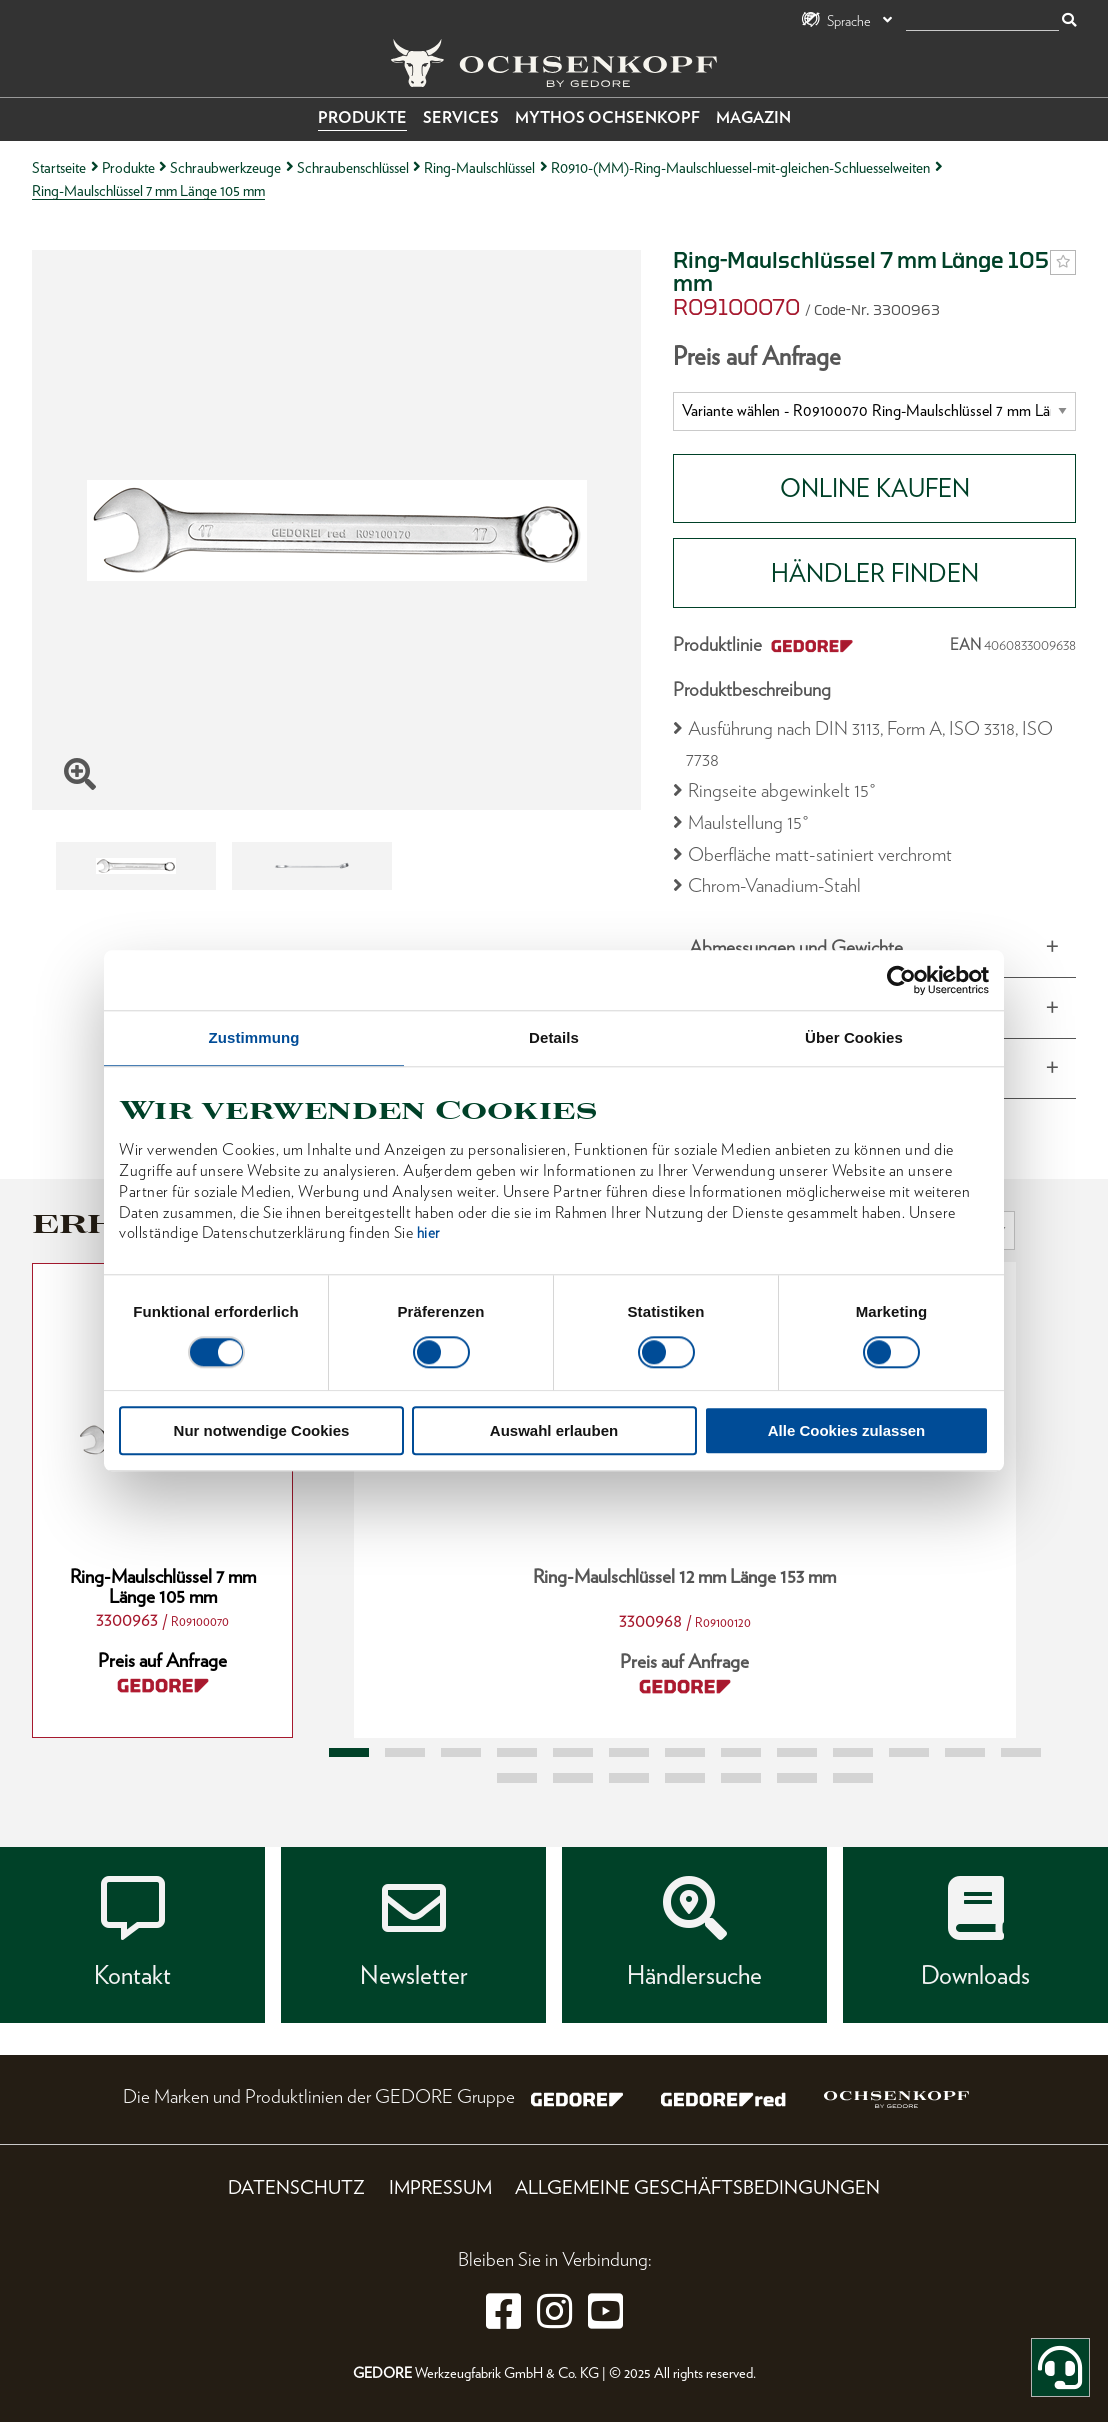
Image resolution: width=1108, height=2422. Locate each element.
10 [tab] (853, 1753)
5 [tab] (573, 1753)
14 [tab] (517, 1778)
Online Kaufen (875, 488)
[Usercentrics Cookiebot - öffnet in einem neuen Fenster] (901, 980)
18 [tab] (741, 1778)
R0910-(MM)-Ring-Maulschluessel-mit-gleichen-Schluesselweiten (740, 167)
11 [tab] (909, 1753)
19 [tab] (797, 1778)
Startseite (59, 167)
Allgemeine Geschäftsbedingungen (697, 2187)
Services (461, 117)
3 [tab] (461, 1753)
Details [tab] (554, 1037)
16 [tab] (629, 1778)
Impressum (440, 2187)
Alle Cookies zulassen (847, 1431)
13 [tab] (1021, 1753)
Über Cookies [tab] (854, 1037)
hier (428, 1234)
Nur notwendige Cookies (262, 1431)
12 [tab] (965, 1753)
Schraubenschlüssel (353, 167)
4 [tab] (517, 1753)
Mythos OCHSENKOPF (607, 117)
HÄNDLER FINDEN (875, 573)
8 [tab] (741, 1753)
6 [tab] (629, 1753)
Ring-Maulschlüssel (479, 167)
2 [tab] (405, 1753)
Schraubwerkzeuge (225, 167)
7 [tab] (685, 1753)
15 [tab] (573, 1778)
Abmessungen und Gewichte (796, 947)
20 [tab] (853, 1778)
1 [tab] (349, 1753)
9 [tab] (797, 1753)
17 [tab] (685, 1778)
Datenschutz (296, 2187)
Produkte (362, 117)
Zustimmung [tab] (254, 1037)
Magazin (753, 117)
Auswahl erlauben (554, 1431)
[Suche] (982, 21)
